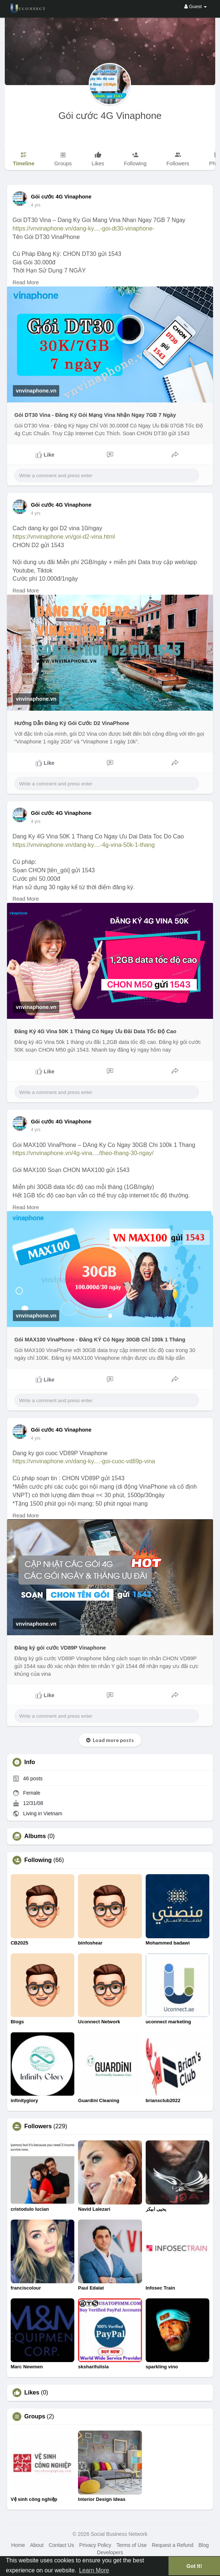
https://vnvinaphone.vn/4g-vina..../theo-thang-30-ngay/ (83, 1153)
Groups (34, 2417)
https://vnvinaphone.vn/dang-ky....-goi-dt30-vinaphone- (84, 228)
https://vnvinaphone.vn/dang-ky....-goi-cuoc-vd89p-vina (84, 1461)
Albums (35, 1836)
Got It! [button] (194, 2566)
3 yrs (35, 205)
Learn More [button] (94, 2570)
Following (38, 1860)
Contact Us (61, 2545)
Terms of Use (131, 2545)
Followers (38, 2126)
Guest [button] (195, 6)
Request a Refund (173, 2545)
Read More (26, 282)
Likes (31, 2393)
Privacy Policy (95, 2545)
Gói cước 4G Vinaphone (110, 115)
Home (18, 2545)
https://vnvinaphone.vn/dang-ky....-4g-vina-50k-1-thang (84, 845)
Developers (110, 2552)
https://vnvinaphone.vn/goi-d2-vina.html (64, 537)
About (37, 2545)
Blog (203, 2545)
